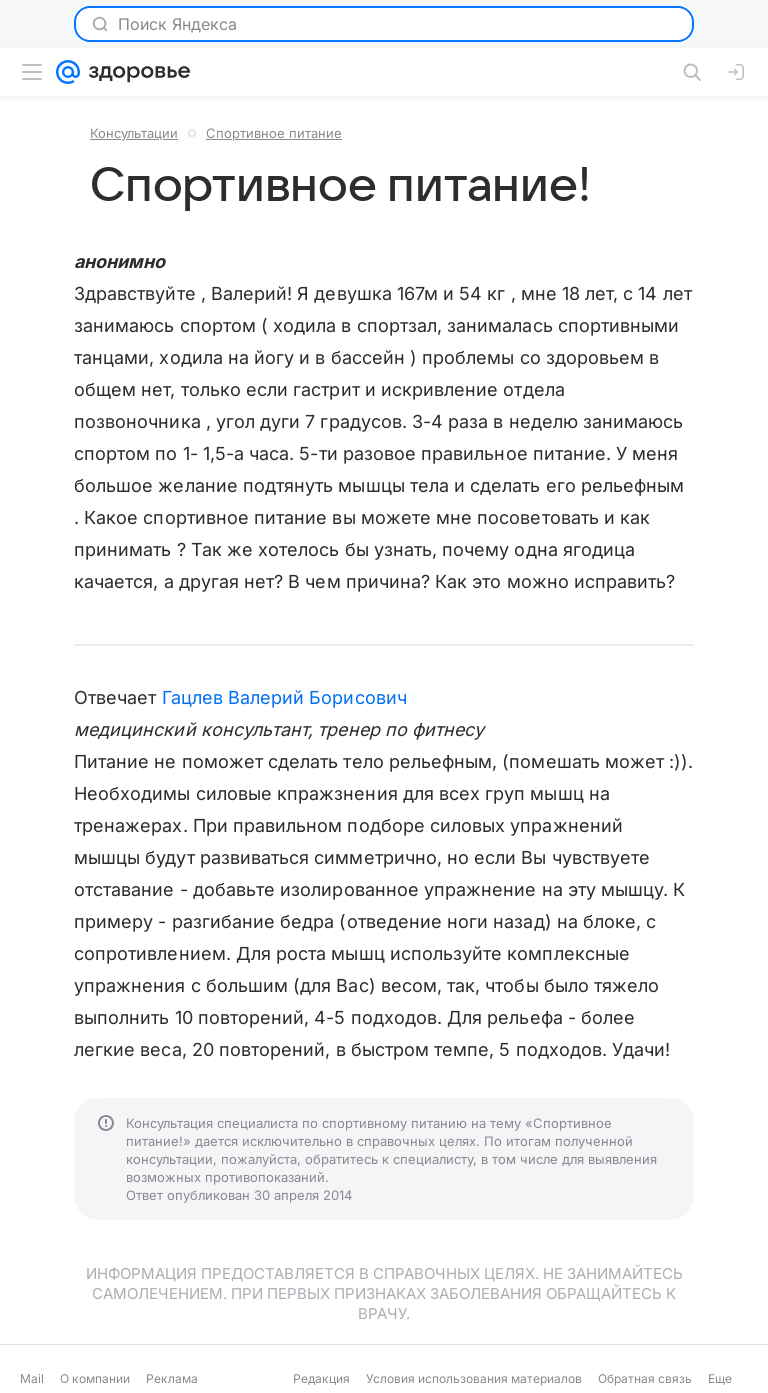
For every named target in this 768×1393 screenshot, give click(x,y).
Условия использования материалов (474, 1378)
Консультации (134, 133)
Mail (32, 1378)
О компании (95, 1378)
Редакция (321, 1378)
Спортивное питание (274, 133)
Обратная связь (645, 1378)
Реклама (172, 1378)
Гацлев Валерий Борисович (284, 697)
